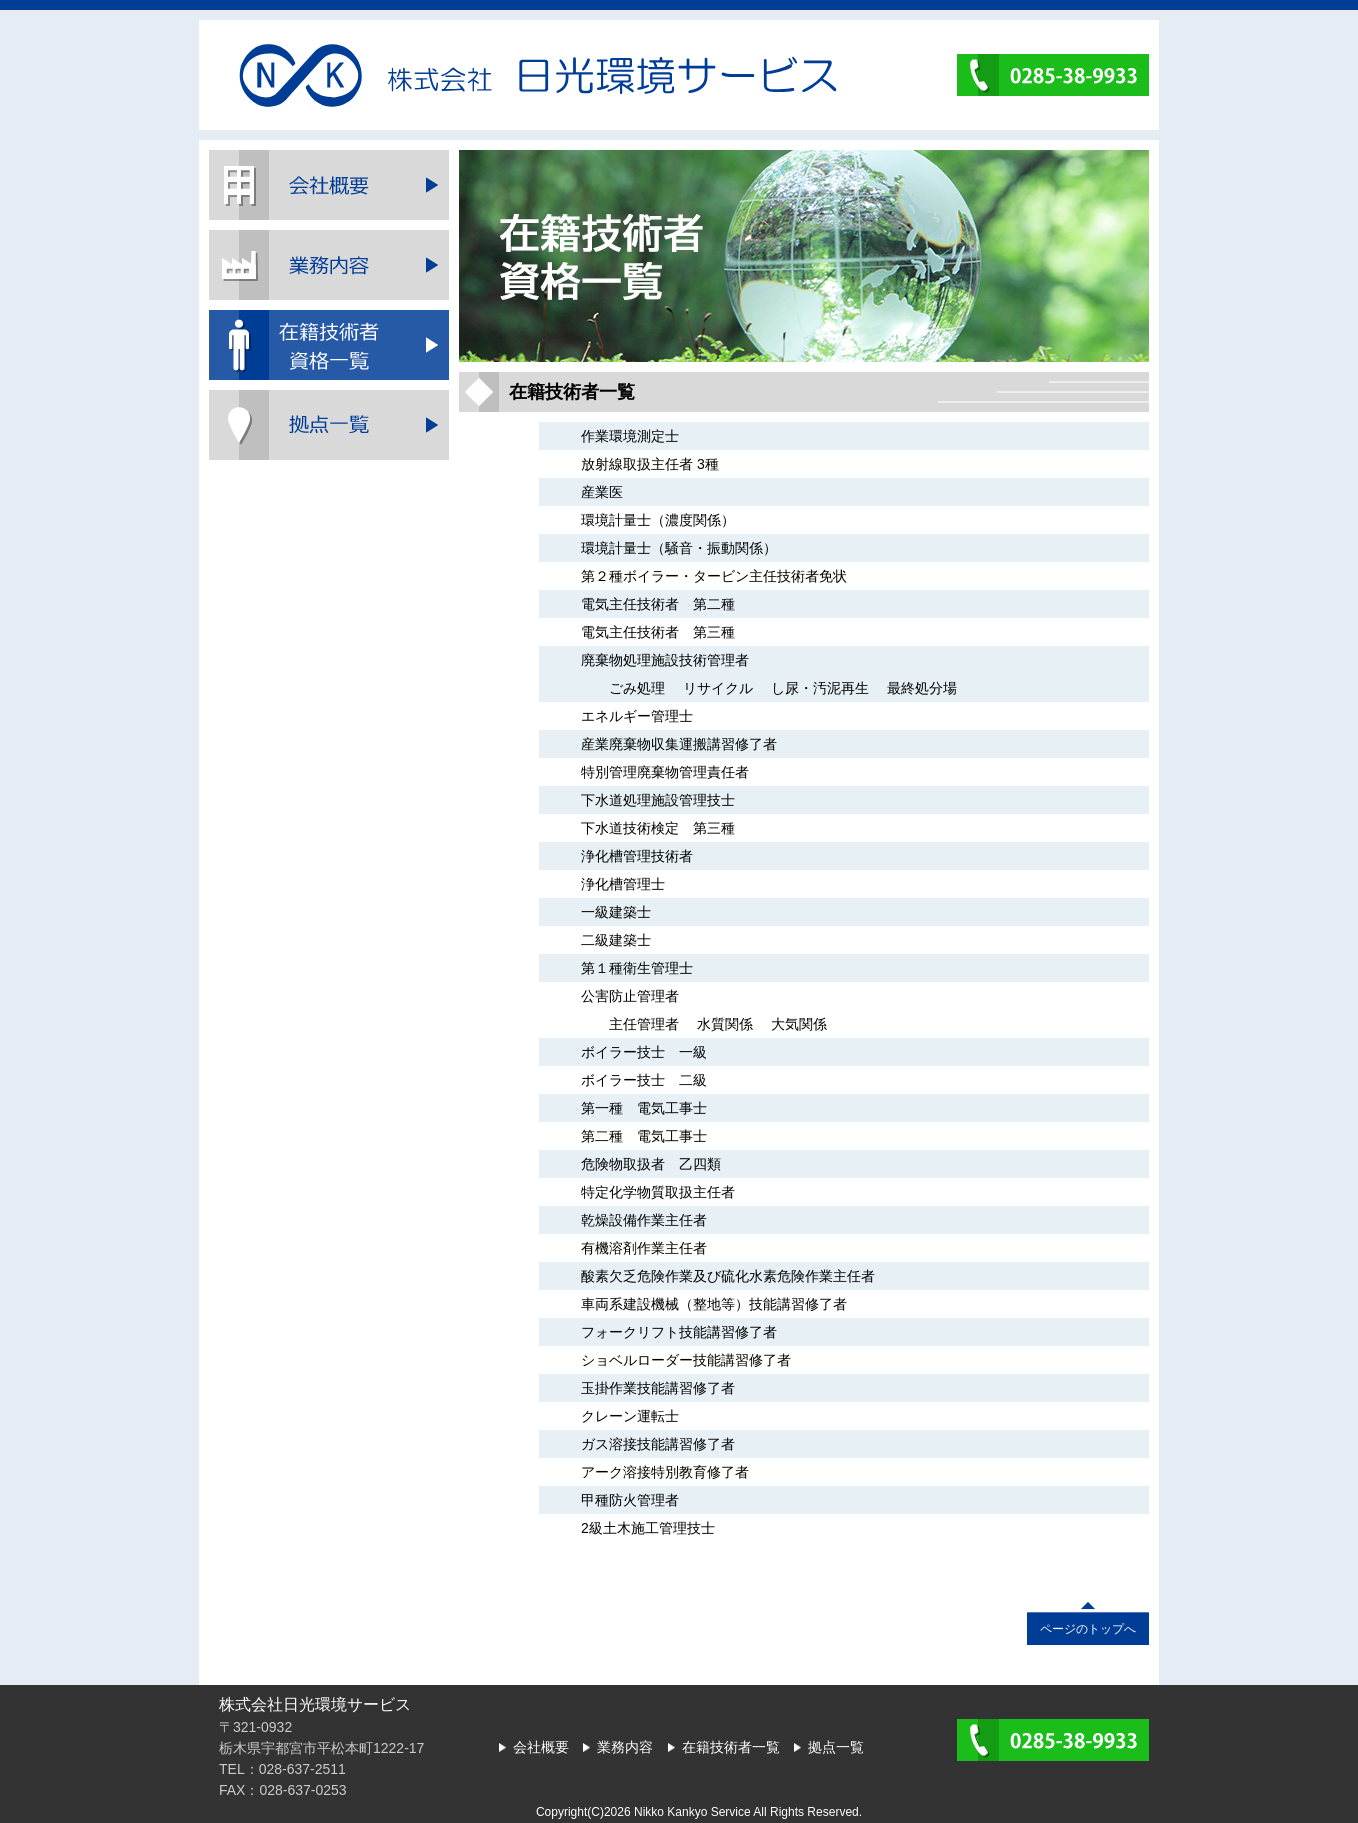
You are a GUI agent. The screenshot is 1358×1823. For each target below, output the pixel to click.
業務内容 (329, 265)
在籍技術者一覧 (329, 345)
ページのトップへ (1088, 1629)
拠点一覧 (329, 425)
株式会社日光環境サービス (538, 75)
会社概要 (329, 185)
